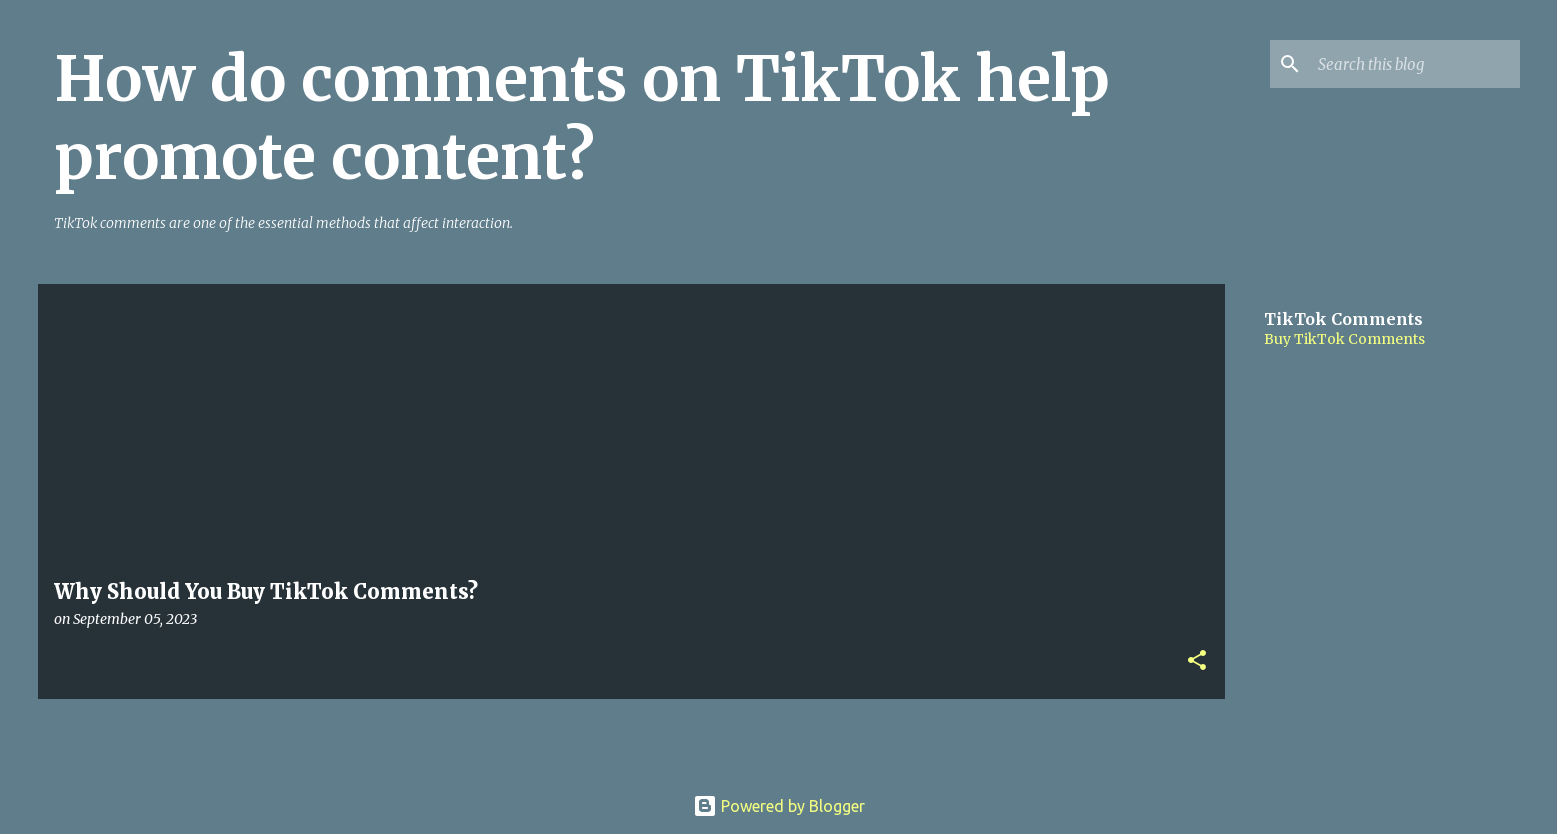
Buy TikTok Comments (1344, 339)
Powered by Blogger (779, 806)
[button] (1197, 661)
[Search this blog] (1415, 64)
